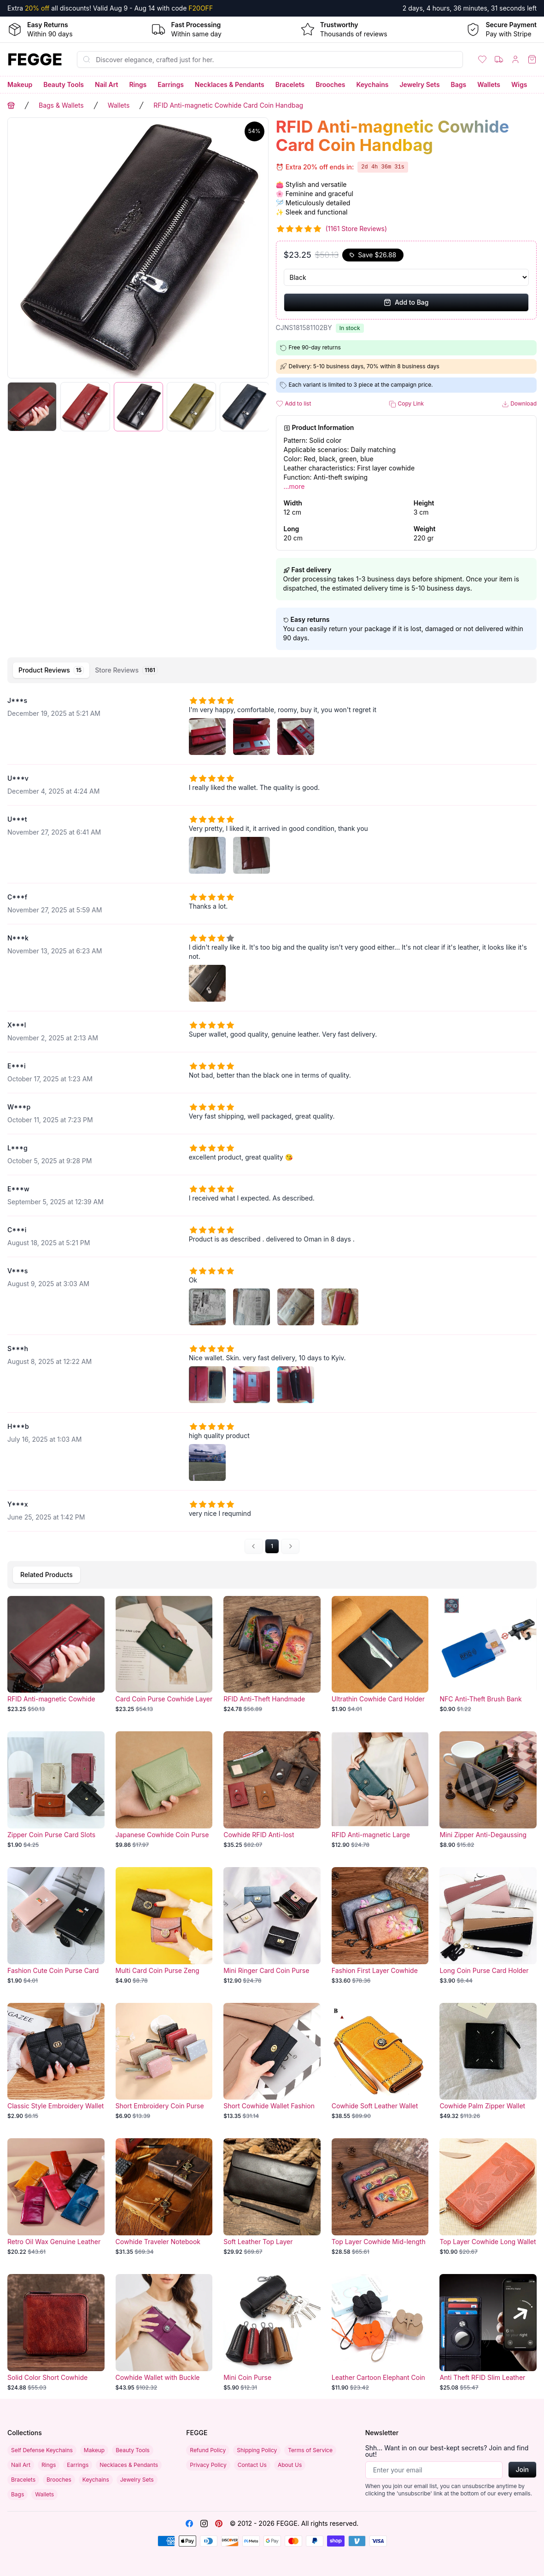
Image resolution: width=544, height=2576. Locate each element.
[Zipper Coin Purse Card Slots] (56, 1790)
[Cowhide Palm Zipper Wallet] (488, 2061)
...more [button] (294, 486)
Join (522, 2469)
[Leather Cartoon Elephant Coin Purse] (380, 2332)
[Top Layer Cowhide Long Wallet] (488, 2197)
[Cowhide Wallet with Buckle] (164, 2332)
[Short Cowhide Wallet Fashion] (272, 2061)
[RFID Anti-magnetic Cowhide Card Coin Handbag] (56, 1654)
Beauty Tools (63, 84)
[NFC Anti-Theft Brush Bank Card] (488, 1654)
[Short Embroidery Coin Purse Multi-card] (164, 2061)
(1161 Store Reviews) (356, 228)
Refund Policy (208, 2450)
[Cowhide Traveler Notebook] (164, 2197)
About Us (290, 2464)
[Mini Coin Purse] (272, 2332)
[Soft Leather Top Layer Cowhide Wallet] (272, 2197)
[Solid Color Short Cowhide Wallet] (56, 2332)
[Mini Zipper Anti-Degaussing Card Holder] (488, 1790)
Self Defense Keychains (42, 2450)
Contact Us (252, 2464)
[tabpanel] (272, 1120)
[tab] (51, 670)
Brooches (330, 84)
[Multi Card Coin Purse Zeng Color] (164, 1925)
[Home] (34, 59)
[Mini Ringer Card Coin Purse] (272, 1925)
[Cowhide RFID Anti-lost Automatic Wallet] (272, 1790)
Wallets (488, 84)
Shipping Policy (257, 2450)
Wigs (519, 84)
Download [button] (519, 404)
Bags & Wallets (61, 105)
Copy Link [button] (406, 404)
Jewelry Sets (419, 84)
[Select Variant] (406, 277)
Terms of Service (310, 2450)
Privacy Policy (208, 2464)
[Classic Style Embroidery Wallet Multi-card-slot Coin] (56, 2061)
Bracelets (290, 84)
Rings (137, 84)
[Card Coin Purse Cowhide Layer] (164, 1654)
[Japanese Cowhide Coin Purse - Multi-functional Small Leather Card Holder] (164, 1790)
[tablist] (272, 670)
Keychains (373, 84)
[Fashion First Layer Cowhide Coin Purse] (380, 1925)
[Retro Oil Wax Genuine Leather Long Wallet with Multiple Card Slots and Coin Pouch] (56, 2197)
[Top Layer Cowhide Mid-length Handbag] (380, 2197)
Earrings (171, 84)
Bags (459, 84)
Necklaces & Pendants (229, 84)
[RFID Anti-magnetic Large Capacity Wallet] (380, 1790)
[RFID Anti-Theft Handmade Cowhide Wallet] (272, 1654)
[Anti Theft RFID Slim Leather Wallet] (488, 2332)
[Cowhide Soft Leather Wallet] (380, 2061)
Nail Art (106, 84)
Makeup (19, 84)
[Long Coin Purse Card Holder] (488, 1925)
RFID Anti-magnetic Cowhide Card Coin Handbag (228, 105)
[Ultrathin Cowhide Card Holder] (380, 1654)
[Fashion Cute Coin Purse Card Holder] (56, 1925)
